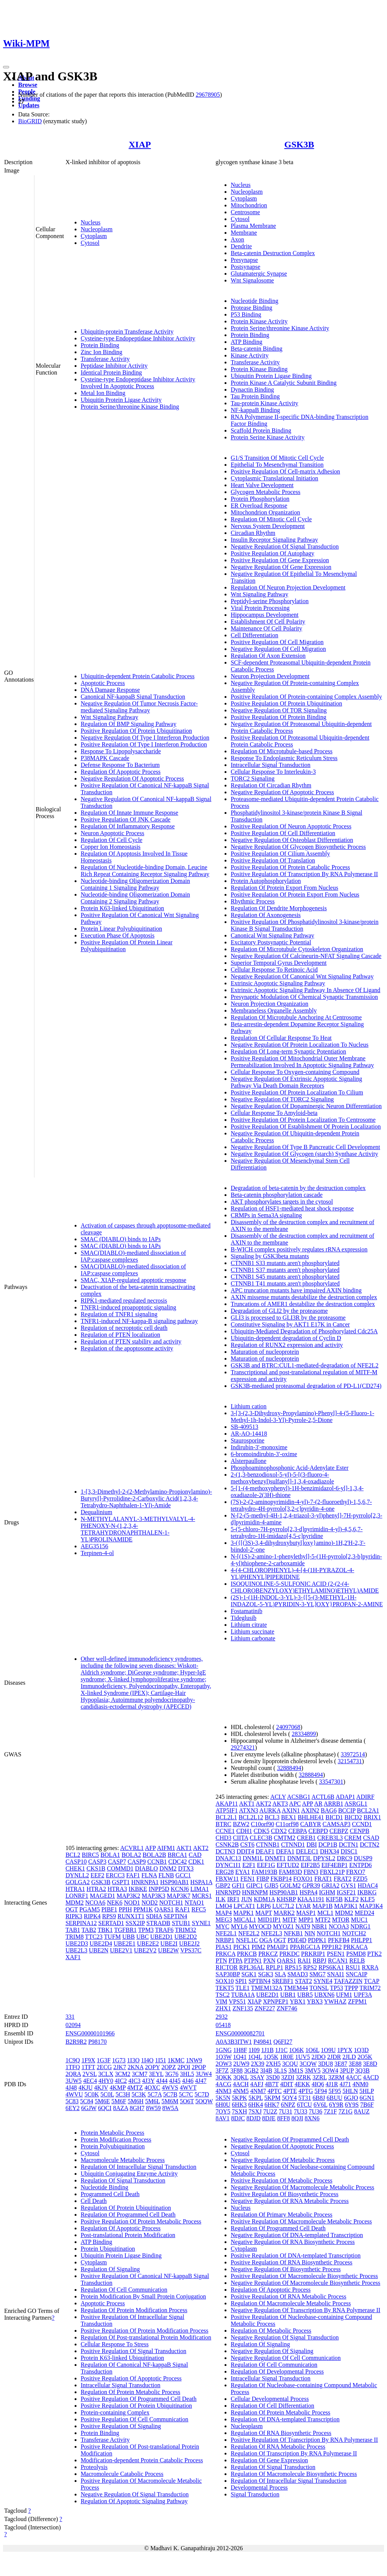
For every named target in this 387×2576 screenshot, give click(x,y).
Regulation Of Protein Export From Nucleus (284, 887)
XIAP (140, 144)
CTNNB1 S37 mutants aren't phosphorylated (285, 1270)
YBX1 (298, 2001)
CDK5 (262, 1831)
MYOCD (260, 1926)
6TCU (304, 2104)
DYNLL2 (77, 1875)
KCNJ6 (180, 1889)
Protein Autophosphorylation (266, 881)
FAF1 (133, 1875)
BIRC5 (90, 1855)
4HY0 (105, 2080)
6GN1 (367, 2098)
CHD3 (223, 1837)
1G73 (119, 2060)
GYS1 (348, 1885)
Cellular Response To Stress (114, 2344)
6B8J (319, 2098)
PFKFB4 (339, 1940)
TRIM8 (75, 1936)
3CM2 (122, 2074)
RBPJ (319, 1960)
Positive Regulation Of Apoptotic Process (131, 2378)
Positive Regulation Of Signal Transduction (133, 2351)
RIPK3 (74, 1916)
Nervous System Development (268, 526)
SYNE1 (201, 1923)
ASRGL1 (356, 1803)
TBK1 (105, 1930)
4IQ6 (318, 2084)
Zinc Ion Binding (101, 352)
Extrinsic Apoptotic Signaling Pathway (278, 983)
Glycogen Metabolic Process (265, 492)
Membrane (244, 232)
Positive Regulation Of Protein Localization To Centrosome (303, 1119)
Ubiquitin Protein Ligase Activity (121, 400)
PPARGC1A (305, 1947)
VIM (221, 2001)
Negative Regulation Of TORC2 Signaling (282, 1099)
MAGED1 (102, 1895)
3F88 (236, 2070)
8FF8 (283, 2118)
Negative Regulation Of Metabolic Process (283, 2160)
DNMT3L (299, 1858)
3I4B (266, 2070)
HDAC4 (367, 1885)
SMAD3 (297, 1974)
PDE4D (296, 1940)
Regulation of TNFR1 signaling (119, 1314)
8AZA (120, 2108)
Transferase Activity (105, 359)
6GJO (351, 2098)
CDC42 (178, 1861)
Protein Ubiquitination (108, 2248)
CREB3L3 (330, 1837)
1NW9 (194, 2060)
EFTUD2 (288, 1865)
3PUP (347, 2070)
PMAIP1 (278, 1947)
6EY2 (73, 2108)
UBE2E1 (125, 1943)
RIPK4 (92, 1916)
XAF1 (73, 1957)
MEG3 (223, 1919)
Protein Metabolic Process (112, 2132)
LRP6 (264, 1906)
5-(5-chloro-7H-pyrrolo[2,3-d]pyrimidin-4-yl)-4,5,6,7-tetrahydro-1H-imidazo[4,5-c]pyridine (296, 1532)
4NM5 (241, 2091)
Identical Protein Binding (111, 372)
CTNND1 (293, 1844)
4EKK (302, 2084)
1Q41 (240, 2057)
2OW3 (223, 2063)
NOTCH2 (354, 1933)
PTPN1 (253, 1960)
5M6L (152, 2101)
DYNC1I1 (228, 1865)
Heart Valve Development (262, 485)
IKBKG (367, 1892)
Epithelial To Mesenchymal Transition (277, 464)
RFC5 (199, 1909)
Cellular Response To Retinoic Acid (274, 969)
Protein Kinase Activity (259, 321)
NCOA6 (95, 1902)
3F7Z (222, 2070)
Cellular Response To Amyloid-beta (274, 1113)
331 (70, 2016)
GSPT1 (121, 1882)
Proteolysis (94, 2467)
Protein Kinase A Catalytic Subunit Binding (284, 382)
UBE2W (168, 1950)
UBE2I (169, 1943)
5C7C (186, 2094)
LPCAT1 (244, 1906)
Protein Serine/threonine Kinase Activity (280, 328)
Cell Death (94, 2201)
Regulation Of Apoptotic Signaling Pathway (134, 2501)
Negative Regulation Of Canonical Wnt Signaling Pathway (302, 976)
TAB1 (73, 1930)
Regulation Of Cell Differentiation (272, 2405)
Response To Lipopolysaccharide (121, 751)
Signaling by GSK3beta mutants (270, 1256)
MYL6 (239, 1926)
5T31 (304, 2098)
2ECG (104, 2067)
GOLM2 (290, 1885)
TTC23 (94, 1936)
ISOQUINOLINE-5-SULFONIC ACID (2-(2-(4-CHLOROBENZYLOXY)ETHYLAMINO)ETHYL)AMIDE (305, 1587)
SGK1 (249, 1974)
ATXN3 (248, 1810)
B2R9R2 (76, 2041)
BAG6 (329, 1810)
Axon (237, 239)
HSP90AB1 (174, 1882)
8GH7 (137, 2108)
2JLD (349, 2057)
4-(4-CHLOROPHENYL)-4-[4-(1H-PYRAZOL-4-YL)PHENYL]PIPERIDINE (292, 1573)
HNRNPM (255, 1892)
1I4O (147, 2060)
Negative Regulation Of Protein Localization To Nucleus (299, 1044)
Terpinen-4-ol (97, 1553)
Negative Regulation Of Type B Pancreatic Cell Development (305, 1147)
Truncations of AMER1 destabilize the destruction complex (303, 1304)
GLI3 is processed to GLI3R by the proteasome (288, 1317)
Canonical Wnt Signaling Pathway (272, 935)
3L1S (280, 2070)
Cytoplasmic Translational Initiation (274, 478)
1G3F (104, 2060)
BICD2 (353, 1817)
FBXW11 (227, 1878)
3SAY (257, 2077)
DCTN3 (225, 1851)
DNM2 (167, 1868)
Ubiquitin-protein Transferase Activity (127, 331)
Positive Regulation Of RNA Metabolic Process (288, 2296)
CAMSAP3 (337, 1824)
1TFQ (73, 2067)
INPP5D (158, 1889)
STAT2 (303, 1981)
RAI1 (304, 1960)
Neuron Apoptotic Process (112, 833)
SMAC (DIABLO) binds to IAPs (121, 1239)
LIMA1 (199, 1889)
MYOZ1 (283, 1926)
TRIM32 (185, 1930)
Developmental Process (259, 2487)
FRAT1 (323, 1878)
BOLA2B (154, 1855)
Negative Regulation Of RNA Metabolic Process (290, 2201)
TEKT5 (224, 1988)
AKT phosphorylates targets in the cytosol (282, 1201)
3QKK (223, 2077)
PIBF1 (109, 1909)
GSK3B (299, 144)
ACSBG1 (298, 1797)
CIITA (240, 1837)
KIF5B (334, 1899)
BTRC (223, 1824)
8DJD (254, 2118)
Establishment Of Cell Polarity (268, 621)
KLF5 (367, 1899)
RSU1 (352, 1967)
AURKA (270, 1810)
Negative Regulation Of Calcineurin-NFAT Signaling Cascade (306, 956)
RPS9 (109, 1916)
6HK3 (239, 2104)
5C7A (155, 2094)
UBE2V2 (145, 1950)
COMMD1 (120, 1868)
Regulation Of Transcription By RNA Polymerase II (294, 2453)
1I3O (133, 2060)
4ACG (223, 2084)
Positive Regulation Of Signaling (121, 2426)
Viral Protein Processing (260, 608)
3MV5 (313, 2070)
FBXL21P (332, 1872)
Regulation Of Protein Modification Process (134, 2310)
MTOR (341, 1919)
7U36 (315, 2111)
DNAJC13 (228, 1858)
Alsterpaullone (248, 1461)
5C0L (107, 2094)
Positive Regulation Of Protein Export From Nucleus (295, 894)
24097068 (288, 1727)
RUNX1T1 (130, 1916)
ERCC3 (115, 1875)
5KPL (255, 2098)
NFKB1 (293, 1933)
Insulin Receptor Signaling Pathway (274, 539)
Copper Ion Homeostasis (110, 847)
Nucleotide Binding (254, 301)
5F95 (335, 2091)
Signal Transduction (255, 2494)
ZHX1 (223, 2008)
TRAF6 (164, 1930)
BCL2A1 (368, 1810)
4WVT (188, 2087)
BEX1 (288, 1817)
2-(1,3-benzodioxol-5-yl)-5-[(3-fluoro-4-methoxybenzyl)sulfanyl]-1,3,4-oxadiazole (282, 1478)
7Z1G (346, 2111)
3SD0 (272, 2077)
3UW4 (204, 2074)
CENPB (360, 1831)
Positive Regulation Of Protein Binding (278, 717)
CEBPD (318, 1831)
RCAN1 (338, 1960)
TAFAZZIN (348, 1981)
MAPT (263, 1913)
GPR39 (311, 1885)
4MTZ (135, 2087)
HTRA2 (96, 1889)
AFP (150, 1848)
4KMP (118, 2087)
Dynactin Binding (252, 389)
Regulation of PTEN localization (120, 1334)
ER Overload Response (259, 505)
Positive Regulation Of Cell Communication (134, 2419)
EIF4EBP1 (334, 1865)
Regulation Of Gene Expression (269, 2460)
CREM (352, 1837)
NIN (309, 1933)
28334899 (304, 1734)
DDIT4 (245, 1851)
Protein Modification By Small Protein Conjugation (143, 2296)
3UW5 (74, 2080)
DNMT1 (275, 1858)
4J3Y (148, 2080)
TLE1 (243, 1988)
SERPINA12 (81, 1923)
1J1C (281, 2050)
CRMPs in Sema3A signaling (266, 1215)
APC (295, 1803)
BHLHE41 (311, 1817)
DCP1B (327, 1844)
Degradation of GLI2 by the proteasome (279, 1311)
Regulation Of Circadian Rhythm (271, 785)
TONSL (319, 1988)
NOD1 (132, 1902)
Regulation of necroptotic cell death (124, 1328)
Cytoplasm (94, 236)
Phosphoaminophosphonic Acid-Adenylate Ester (289, 1467)
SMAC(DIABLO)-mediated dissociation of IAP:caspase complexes (133, 1256)
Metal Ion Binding (103, 393)
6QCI (105, 2108)
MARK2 (284, 1913)
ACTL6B (323, 1797)
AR (318, 1803)
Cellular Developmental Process (270, 2399)
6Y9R (336, 2104)
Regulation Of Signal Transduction (123, 2180)
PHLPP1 (361, 1940)
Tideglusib (243, 1618)
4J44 (161, 2080)
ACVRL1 (132, 1848)
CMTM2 (284, 1837)
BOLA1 (110, 1855)
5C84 (87, 2101)
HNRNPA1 (145, 1882)
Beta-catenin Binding (256, 348)
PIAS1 (223, 1947)
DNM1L (253, 1858)
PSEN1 (336, 1953)
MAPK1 (243, 1913)
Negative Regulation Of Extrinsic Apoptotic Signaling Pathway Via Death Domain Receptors (296, 1082)
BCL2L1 (226, 1817)
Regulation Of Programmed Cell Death (128, 2214)
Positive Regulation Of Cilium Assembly (280, 853)
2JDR (334, 2057)
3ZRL (319, 2077)
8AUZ (362, 2111)
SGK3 (265, 1974)
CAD (195, 1855)
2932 (221, 2016)
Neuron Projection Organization (269, 1003)
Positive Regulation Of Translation (273, 860)
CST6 (247, 1844)
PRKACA (355, 1947)
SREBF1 (282, 1981)
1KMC (176, 2060)
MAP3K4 (371, 1906)
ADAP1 (345, 1797)
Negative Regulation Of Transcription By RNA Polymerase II (305, 2310)
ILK (220, 1899)
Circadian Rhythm (253, 533)
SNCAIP (356, 1974)
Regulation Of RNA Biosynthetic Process (281, 2433)
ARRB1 (333, 1803)
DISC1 (349, 1851)
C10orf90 (262, 1824)
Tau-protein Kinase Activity (264, 403)
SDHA (154, 1916)
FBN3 (311, 1872)
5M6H (136, 2101)
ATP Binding (246, 342)
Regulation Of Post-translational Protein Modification (146, 2337)
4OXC (152, 2087)
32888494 (289, 1768)
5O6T (187, 2101)
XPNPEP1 (276, 2001)
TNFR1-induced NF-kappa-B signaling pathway (139, 1321)
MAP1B (322, 1906)
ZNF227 (264, 2008)
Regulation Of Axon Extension (268, 655)
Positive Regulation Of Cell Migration (277, 642)
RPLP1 (274, 1967)
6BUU (334, 2098)
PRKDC (289, 1953)
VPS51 (237, 2001)
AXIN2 (310, 1810)
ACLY (278, 1797)
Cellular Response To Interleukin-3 (273, 771)
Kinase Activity (249, 355)
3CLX (105, 2074)
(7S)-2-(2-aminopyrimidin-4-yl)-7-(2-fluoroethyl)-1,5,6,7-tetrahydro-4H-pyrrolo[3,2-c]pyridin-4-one (301, 1505)
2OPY (152, 2067)
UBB (128, 1936)
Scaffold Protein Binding (261, 430)
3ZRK (303, 2077)
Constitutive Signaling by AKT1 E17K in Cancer (290, 1324)
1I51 (160, 2060)
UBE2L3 (76, 1950)
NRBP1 (224, 1940)
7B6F (367, 2104)
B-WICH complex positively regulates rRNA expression (299, 1249)
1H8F (240, 2050)
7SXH (239, 2111)
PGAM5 (89, 1909)
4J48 (71, 2087)
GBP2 (222, 1885)
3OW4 (330, 2070)
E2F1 (249, 1865)
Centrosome (245, 212)
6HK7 (272, 2104)
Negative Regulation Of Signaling (272, 2351)
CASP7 (117, 1861)
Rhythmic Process (253, 901)
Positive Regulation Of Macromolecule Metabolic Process (301, 2221)
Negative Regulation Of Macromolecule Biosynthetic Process (305, 2283)
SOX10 (224, 1981)
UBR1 (288, 1994)
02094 (73, 2025)
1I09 (253, 2050)
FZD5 (360, 1878)
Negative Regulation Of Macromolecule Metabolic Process (302, 2187)
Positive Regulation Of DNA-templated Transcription (295, 2255)
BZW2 (241, 1824)
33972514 (353, 1754)
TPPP (351, 1988)
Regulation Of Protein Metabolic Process (130, 2392)
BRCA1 (177, 1855)
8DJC (238, 2118)
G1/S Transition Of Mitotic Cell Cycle (277, 458)
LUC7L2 (283, 1906)
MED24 (365, 1913)
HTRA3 (117, 1889)
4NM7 (258, 2091)
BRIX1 (372, 1817)
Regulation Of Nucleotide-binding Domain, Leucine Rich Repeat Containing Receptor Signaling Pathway (145, 870)
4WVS (170, 2087)
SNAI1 (335, 1974)
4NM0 (360, 2084)
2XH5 (273, 2063)
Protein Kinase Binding (259, 369)
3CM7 (139, 2074)
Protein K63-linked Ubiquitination (122, 908)
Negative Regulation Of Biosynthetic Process (286, 2269)
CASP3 (97, 1861)
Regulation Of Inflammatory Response (128, 826)
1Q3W (223, 2057)
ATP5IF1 (226, 1810)
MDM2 (75, 1902)
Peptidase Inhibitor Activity (114, 365)
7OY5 (222, 2111)
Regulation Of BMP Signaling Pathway (128, 724)
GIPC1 (254, 1885)
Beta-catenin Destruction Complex (273, 253)
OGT (72, 1909)
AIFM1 (166, 1848)
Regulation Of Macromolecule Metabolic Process (291, 2303)
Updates (28, 105)
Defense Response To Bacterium (120, 765)
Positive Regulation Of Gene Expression (280, 560)
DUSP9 (363, 1858)
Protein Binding (100, 345)
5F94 (321, 2091)
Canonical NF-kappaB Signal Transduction (133, 696)
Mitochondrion (249, 205)
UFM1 (344, 1994)
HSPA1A (201, 1882)
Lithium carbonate (253, 1638)
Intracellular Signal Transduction (271, 765)
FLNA (149, 1875)
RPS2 (310, 1967)
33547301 (331, 1781)
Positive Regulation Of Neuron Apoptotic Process (291, 826)
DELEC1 (307, 1851)
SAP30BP (227, 1974)
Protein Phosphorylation (260, 498)
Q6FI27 (282, 2041)
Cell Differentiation (254, 635)
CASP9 (137, 1861)
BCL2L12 (251, 1817)
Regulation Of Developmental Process (277, 2371)
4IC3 (134, 2080)
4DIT (286, 2084)
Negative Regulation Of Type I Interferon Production (145, 737)
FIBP (262, 1878)
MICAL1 (245, 1919)
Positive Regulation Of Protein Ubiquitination (136, 730)
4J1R (332, 2084)
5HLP (366, 2091)
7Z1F (330, 2111)
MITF (289, 1919)
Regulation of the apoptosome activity (127, 1348)
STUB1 (181, 1923)
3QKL (240, 2077)
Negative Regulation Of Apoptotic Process (132, 778)
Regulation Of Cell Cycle (111, 840)
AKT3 (280, 1803)
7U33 (300, 2111)
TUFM (112, 1936)
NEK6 (114, 1902)
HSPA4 (308, 1892)
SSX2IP (135, 1923)
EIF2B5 (310, 1865)
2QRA (73, 2074)
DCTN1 (349, 1844)
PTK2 (374, 1953)
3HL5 (187, 2074)
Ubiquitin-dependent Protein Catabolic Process (138, 676)
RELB (357, 1960)
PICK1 (241, 1947)
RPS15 (293, 1967)
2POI (184, 2067)
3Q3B (362, 2070)
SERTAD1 (111, 1923)
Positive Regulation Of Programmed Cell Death (139, 2399)
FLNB (166, 1875)
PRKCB (247, 1953)
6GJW (89, 2108)
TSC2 (222, 1994)
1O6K (296, 2050)
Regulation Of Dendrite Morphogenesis (279, 908)
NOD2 (150, 1902)
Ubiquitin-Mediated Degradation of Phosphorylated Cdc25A (304, 1331)
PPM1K (143, 1909)
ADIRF (365, 1797)
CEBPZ (338, 1831)
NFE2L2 (248, 1933)
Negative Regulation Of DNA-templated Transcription (297, 2235)
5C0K (91, 2094)
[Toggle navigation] (6, 67)
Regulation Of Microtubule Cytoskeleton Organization (297, 949)
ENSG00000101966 (90, 2033)
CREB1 (306, 1837)
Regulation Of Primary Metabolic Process (281, 2214)
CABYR (310, 1824)
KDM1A (264, 1899)
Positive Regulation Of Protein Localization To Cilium (297, 1092)
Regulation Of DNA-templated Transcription (285, 2419)
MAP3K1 (345, 1906)
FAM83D (290, 1872)
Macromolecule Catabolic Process (122, 2474)
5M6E (102, 2101)
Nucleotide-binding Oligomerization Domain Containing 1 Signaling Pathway (135, 884)
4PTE (290, 2091)
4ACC (354, 2077)
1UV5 (302, 2057)
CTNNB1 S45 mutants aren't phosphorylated (285, 1276)
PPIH (125, 1909)
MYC (222, 1926)
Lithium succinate (252, 1631)
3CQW (308, 2063)
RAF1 (182, 1909)
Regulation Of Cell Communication (124, 2289)
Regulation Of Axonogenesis (266, 915)
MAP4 (223, 1913)
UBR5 (305, 1994)
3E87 (340, 2063)
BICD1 (334, 1817)
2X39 (258, 2063)
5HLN (350, 2091)
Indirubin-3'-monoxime (259, 1447)
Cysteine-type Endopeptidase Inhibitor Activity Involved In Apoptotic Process (138, 382)
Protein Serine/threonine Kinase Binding (130, 406)
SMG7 (317, 1974)
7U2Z (270, 2111)
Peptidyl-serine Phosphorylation (270, 601)
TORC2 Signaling (253, 778)
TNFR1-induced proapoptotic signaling (128, 1307)
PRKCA (225, 1953)
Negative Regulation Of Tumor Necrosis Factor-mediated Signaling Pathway (139, 706)
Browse (27, 85)
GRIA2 (330, 1885)
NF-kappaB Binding (255, 410)
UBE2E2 (148, 1943)
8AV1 (222, 2118)
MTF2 (323, 1919)
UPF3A (363, 1994)
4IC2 (121, 2080)
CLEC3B (261, 1837)
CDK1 (196, 1861)
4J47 (200, 2080)
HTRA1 (75, 1889)
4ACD (371, 2077)
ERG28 (224, 1872)
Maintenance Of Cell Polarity (266, 628)
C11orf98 (287, 1824)
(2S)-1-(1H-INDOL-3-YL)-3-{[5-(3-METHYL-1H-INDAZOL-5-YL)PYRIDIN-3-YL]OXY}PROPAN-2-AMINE (307, 1600)
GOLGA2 (78, 1882)
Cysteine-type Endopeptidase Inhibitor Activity (138, 338)
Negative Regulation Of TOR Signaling (279, 710)
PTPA (235, 1960)
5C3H (122, 2094)
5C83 (72, 2101)
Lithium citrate (249, 1624)
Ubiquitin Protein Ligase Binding (271, 376)
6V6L (321, 2104)
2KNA (136, 2067)
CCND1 (362, 1824)
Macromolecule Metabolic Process (123, 2160)
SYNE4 (323, 1981)
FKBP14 (281, 1878)
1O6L (313, 2050)
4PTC (275, 2091)
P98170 (97, 2041)
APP (307, 1803)
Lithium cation (249, 1406)
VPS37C (190, 1950)
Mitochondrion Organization (265, 512)
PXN (269, 1960)
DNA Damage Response (110, 690)
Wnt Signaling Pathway (109, 717)
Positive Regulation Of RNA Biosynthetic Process (291, 2262)
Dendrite (241, 246)
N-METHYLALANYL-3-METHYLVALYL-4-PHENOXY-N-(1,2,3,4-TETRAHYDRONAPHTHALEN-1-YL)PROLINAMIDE (138, 1529)
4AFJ (257, 2084)
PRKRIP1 (313, 1953)
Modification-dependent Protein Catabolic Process (142, 2460)
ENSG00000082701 (240, 2033)
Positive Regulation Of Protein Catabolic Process (290, 867)
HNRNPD (227, 1892)
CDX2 (279, 1831)
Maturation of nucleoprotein (265, 1351)
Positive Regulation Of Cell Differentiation (283, 833)
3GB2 (251, 2070)
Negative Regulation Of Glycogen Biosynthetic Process (298, 847)
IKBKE (138, 1889)
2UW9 (241, 2063)
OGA (265, 1940)
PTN (221, 1960)
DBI (311, 1844)
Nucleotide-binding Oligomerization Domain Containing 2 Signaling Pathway (135, 898)
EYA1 (242, 1872)
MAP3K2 (128, 1895)
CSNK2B (227, 1844)
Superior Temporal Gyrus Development (278, 963)
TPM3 (146, 1930)
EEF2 (97, 1875)
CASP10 (76, 1861)
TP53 (336, 1988)
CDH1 (244, 1831)
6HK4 (255, 2104)
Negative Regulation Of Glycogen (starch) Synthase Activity (304, 1154)
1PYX (344, 2050)
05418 (223, 2025)
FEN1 (247, 1878)
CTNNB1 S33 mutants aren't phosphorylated (285, 1263)
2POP (199, 2067)
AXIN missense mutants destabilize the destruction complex (304, 1297)
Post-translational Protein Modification (128, 2235)
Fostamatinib (246, 1611)
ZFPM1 (357, 2001)
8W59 (153, 2108)
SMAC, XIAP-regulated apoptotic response (133, 1280)
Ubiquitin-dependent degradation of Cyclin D (286, 1338)
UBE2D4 (100, 1943)
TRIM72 (370, 1988)
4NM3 (223, 2091)
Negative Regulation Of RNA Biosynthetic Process (293, 2242)
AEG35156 (94, 1546)
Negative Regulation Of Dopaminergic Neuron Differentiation (306, 1106)
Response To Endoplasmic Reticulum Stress (284, 758)
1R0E (286, 2057)
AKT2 (201, 1848)
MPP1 (306, 1919)
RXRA (370, 1967)
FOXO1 (303, 1878)
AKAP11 (226, 1803)
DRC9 (344, 1858)
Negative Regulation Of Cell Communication (286, 2358)
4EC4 (90, 2080)
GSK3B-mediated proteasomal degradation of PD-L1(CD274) (306, 1386)
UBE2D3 (77, 1943)
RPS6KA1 (331, 1967)
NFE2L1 (226, 1933)
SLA (280, 1974)
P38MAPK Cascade (105, 758)
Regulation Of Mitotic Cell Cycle (271, 519)
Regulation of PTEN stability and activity (131, 1341)
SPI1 (241, 1981)
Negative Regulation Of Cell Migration (278, 649)
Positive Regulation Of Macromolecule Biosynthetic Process (304, 2276)
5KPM (272, 2098)
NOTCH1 (171, 1902)
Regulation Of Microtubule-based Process (281, 751)
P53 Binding (246, 314)
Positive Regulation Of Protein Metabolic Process (141, 2221)
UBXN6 (324, 1994)
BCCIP (347, 1810)
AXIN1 (291, 1810)
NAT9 (302, 1926)
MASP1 (306, 1913)
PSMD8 (356, 1953)
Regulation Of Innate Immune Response (129, 812)
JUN (246, 1899)
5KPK (239, 2098)
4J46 (188, 2080)
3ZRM (336, 2077)
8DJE (269, 2118)
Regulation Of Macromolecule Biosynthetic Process (294, 2474)
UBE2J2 (189, 1943)
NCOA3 (339, 1926)
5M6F (118, 2101)
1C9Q (73, 2060)
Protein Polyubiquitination (113, 2146)
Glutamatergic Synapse (259, 273)
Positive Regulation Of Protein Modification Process (144, 2330)
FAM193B (264, 1872)
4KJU (85, 2087)
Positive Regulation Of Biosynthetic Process (284, 2194)
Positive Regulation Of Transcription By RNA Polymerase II (304, 874)
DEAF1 (265, 1851)
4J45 (175, 2080)
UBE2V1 (121, 1950)
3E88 (355, 2063)
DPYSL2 (324, 1858)
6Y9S (352, 2104)
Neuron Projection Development (270, 676)
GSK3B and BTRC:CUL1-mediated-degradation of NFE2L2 (304, 1365)
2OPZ (168, 2067)
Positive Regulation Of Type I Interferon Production (144, 744)
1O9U (328, 2050)
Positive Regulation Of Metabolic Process (281, 2180)
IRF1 (233, 1899)
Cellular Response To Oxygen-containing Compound (295, 1072)
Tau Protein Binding (255, 396)
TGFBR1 (125, 1930)
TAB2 (88, 1930)
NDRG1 (360, 1926)
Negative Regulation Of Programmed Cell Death (290, 2139)
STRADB (158, 1923)
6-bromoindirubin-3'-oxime (264, 1454)
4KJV (101, 2087)
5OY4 (289, 2098)
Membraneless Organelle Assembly (274, 1010)
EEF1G (266, 1865)
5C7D (202, 2094)
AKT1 (184, 1848)
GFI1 (238, 1885)
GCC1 (183, 1875)
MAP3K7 (178, 1895)
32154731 (350, 1761)
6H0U (222, 2104)
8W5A (170, 2108)
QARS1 (164, 1909)
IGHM (327, 1892)
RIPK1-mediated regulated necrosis (124, 1300)
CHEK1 (75, 1868)
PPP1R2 (331, 1947)
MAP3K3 (153, 1895)
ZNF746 (287, 2008)
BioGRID (30, 121)
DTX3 (186, 1868)
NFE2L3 (271, 1933)
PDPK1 (317, 1940)
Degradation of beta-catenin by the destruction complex (298, 1188)
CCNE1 (225, 1831)
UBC (142, 1936)
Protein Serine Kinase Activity (267, 437)
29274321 (243, 1747)
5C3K (138, 2094)
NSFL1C (247, 1940)
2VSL (90, 2074)
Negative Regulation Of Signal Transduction (285, 546)
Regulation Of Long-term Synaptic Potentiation (288, 1051)
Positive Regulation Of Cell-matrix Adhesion (285, 471)
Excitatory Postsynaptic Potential (271, 942)
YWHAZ (335, 2001)
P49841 (262, 2041)
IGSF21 (346, 1892)
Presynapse (244, 260)
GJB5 (271, 1885)
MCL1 (325, 1913)
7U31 (285, 2111)
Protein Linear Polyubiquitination (121, 928)
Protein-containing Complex (115, 2412)
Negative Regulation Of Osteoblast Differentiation (292, 840)
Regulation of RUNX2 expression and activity (287, 1345)
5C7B (170, 2094)
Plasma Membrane (253, 226)
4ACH (241, 2084)
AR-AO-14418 (249, 1433)
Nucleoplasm (96, 229)
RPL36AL (251, 1967)
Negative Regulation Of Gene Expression (281, 567)
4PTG (305, 2091)
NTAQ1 (194, 1902)
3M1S (296, 2070)
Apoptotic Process (103, 683)
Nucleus (90, 222)
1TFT (88, 2067)
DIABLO (146, 1868)
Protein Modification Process (116, 2139)
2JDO (319, 2057)
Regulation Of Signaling (110, 2269)
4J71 (345, 2084)
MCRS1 (202, 1895)
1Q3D (361, 2050)
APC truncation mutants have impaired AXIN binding (296, 1290)
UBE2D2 (185, 1936)
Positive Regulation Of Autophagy (272, 553)
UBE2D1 (161, 1936)
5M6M (170, 2101)
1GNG (223, 2050)
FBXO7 (355, 1872)
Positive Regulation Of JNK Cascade (125, 819)
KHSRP (286, 1899)
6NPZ (288, 2104)
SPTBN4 (259, 1981)
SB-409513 (244, 1427)
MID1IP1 (269, 1919)
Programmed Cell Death (110, 2194)
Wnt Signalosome (252, 280)
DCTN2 (369, 1844)
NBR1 (319, 1926)
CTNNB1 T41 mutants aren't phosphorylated (285, 1283)
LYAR (303, 1906)
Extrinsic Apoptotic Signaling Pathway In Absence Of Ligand (305, 990)
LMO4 (223, 1906)
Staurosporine (247, 1440)
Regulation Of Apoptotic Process (121, 771)
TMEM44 (296, 1988)
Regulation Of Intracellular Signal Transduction (139, 2167)
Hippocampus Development (264, 614)
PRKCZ (268, 1953)
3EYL (156, 2074)
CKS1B (95, 1868)
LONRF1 (77, 1895)
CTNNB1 (267, 1844)
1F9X (88, 2060)
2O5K (364, 2057)
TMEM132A (266, 1988)
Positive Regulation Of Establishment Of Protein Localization (306, 1126)
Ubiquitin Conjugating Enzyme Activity (129, 2173)
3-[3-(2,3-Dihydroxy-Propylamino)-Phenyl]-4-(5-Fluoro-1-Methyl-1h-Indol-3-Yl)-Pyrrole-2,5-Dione (302, 1416)
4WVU (74, 2094)
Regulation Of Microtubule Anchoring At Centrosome (296, 1017)
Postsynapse (245, 266)
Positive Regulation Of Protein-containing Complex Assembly (306, 696)
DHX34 (329, 1851)
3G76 (172, 2074)
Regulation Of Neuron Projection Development (288, 587)
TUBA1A (242, 1994)
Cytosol (90, 243)
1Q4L (255, 2057)
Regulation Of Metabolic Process (271, 2330)
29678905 (208, 94)
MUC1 (359, 1919)
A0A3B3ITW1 (233, 2041)
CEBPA (297, 1831)
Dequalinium (96, 1512)
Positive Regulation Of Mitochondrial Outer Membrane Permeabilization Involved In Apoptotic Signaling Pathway (302, 1061)
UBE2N (99, 1950)
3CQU (290, 2063)
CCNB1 (157, 1861)
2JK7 (119, 2067)
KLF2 (351, 1899)
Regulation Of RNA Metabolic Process (278, 2446)
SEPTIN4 (175, 1916)
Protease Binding (251, 307)
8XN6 (312, 2118)
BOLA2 (131, 1855)
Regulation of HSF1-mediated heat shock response (292, 1208)
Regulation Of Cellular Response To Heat (281, 1038)
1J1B (267, 2050)
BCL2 (73, 1855)
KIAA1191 (310, 1899)
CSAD (371, 1837)
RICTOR (226, 1967)
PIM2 (258, 1947)
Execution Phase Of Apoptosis (117, 935)
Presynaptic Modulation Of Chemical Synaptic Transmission (304, 997)
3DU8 (325, 2063)
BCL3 (272, 1817)
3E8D (370, 2063)
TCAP (371, 1981)
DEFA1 (285, 1851)
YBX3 (315, 2001)
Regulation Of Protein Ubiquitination (126, 2207)
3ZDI (288, 2077)
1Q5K (271, 2057)
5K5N (222, 2098)
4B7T (271, 2084)
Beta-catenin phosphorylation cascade (277, 1195)
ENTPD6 (360, 1865)
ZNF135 (243, 2008)
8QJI (297, 2118)
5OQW (204, 2101)
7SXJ (255, 2111)
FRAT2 (342, 1878)
